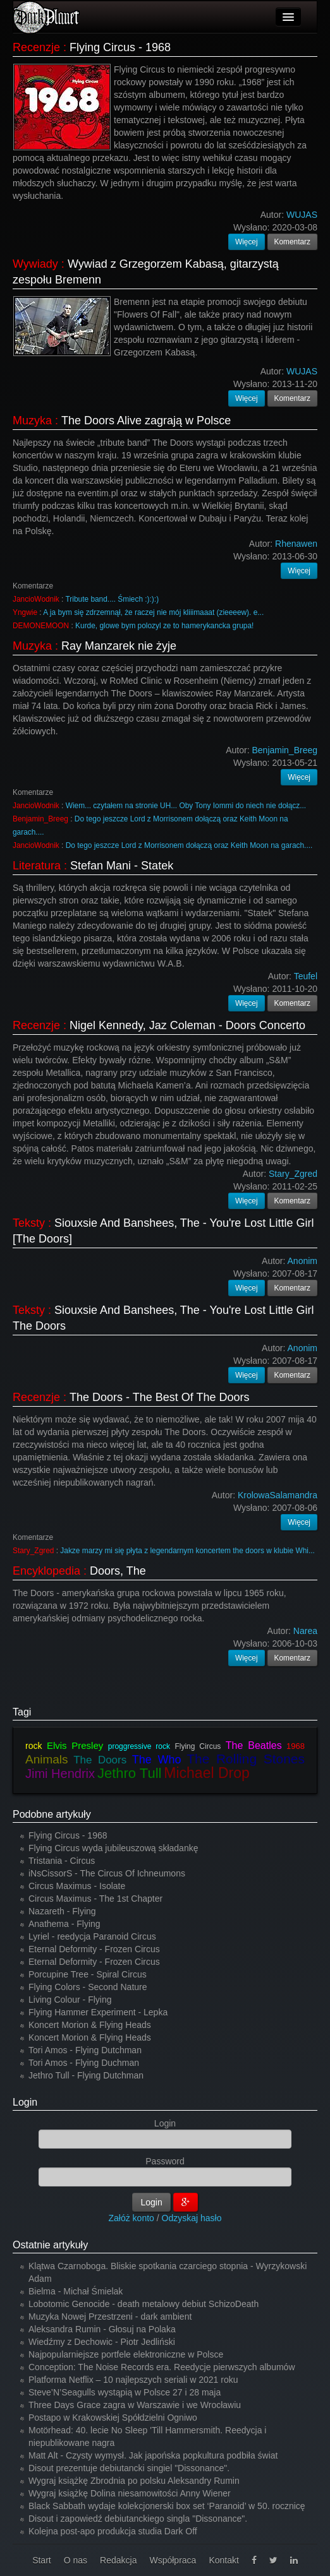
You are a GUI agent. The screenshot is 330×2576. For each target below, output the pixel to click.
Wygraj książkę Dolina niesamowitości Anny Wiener (129, 2493)
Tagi (22, 1712)
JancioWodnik (36, 599)
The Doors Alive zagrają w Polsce (146, 420)
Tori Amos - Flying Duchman (83, 2063)
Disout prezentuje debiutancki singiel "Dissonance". (128, 2468)
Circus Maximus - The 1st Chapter (95, 1898)
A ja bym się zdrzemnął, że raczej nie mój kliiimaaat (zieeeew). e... (153, 612)
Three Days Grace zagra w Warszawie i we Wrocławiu (134, 2405)
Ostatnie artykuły (50, 2244)
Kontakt (223, 2560)
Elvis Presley (75, 1745)
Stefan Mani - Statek (121, 865)
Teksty (29, 1223)
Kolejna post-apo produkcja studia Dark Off (112, 2531)
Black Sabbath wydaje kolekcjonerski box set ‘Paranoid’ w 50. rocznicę (166, 2506)
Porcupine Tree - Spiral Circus (87, 1974)
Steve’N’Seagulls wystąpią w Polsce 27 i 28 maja (124, 2392)
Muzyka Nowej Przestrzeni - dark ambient (110, 2316)
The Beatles (254, 1745)
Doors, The (118, 1571)
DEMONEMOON (41, 625)
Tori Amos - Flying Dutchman (85, 2050)
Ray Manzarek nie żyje (118, 646)
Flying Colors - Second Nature (87, 1987)
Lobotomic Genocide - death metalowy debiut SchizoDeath (143, 2304)
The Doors (99, 1760)
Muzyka (32, 420)
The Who (156, 1759)
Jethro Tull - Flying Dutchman (86, 2075)
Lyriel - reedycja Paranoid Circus (92, 1936)
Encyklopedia (46, 1571)
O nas (75, 2560)
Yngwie (25, 612)
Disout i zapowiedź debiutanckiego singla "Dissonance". (137, 2518)
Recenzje (36, 47)
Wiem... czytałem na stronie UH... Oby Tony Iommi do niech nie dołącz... (186, 805)
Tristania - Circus (61, 1861)
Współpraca (172, 2560)
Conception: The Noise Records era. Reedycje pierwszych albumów (161, 2367)
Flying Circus (197, 1746)
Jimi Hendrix (60, 1773)
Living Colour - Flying (70, 2000)
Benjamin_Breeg (40, 818)
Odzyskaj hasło (192, 2218)
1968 (295, 1746)
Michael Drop (207, 1773)
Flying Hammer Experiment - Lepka (98, 2012)
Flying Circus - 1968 (120, 47)
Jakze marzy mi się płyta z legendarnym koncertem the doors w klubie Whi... (187, 1550)
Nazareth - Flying (62, 1911)
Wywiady (35, 264)
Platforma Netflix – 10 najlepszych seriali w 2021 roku (133, 2380)
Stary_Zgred (33, 1550)
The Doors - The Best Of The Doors (159, 1397)
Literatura (37, 865)
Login (25, 2102)
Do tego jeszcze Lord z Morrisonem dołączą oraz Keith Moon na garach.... (189, 845)
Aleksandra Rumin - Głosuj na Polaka (102, 2329)
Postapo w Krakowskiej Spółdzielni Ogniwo (112, 2417)
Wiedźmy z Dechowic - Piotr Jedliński (101, 2342)
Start (41, 2560)
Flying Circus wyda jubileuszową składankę (113, 1848)
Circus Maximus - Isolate (76, 1886)
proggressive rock (139, 1746)
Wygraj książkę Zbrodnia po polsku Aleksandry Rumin (134, 2481)
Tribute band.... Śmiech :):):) (112, 599)
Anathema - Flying (64, 1924)
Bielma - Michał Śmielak (75, 2291)
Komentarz (292, 241)
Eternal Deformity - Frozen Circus (94, 1949)
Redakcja (118, 2560)
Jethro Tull (129, 1773)
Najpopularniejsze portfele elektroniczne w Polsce (125, 2354)
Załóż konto (131, 2218)
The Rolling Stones (245, 1758)
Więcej (246, 241)
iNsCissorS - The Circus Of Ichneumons (106, 1873)
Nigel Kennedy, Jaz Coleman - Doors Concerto (187, 1025)
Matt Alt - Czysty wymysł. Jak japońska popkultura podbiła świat (153, 2455)
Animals (46, 1759)
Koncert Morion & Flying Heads (89, 2025)
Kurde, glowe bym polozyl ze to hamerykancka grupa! (164, 625)
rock (33, 1746)
